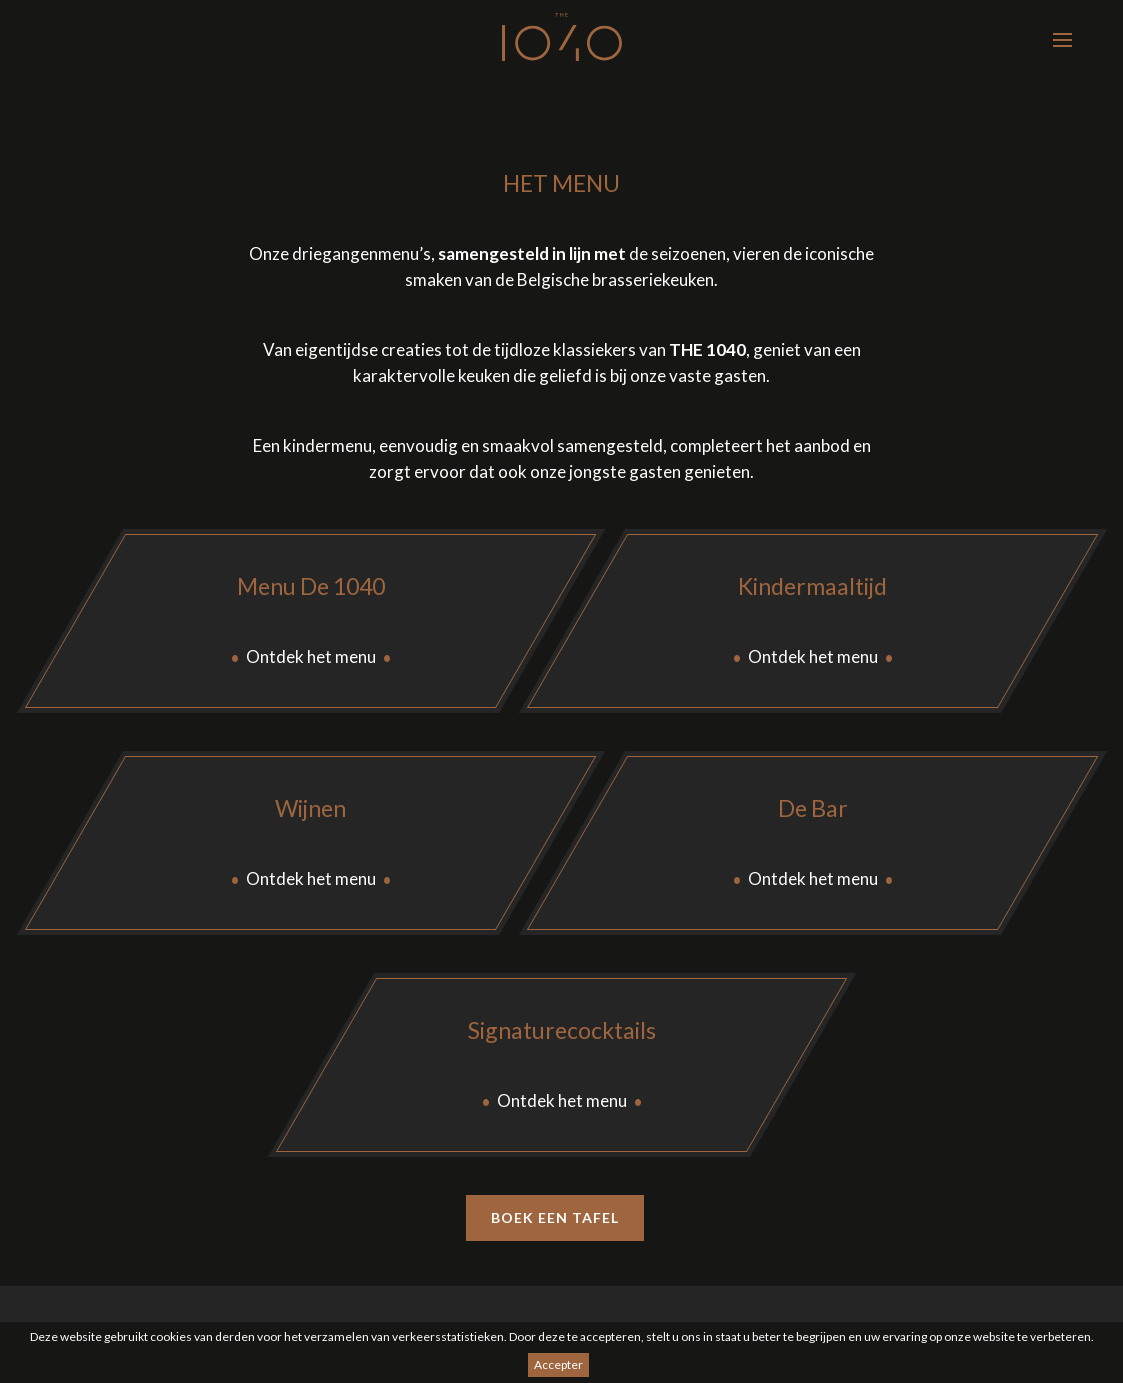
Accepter (558, 1364)
